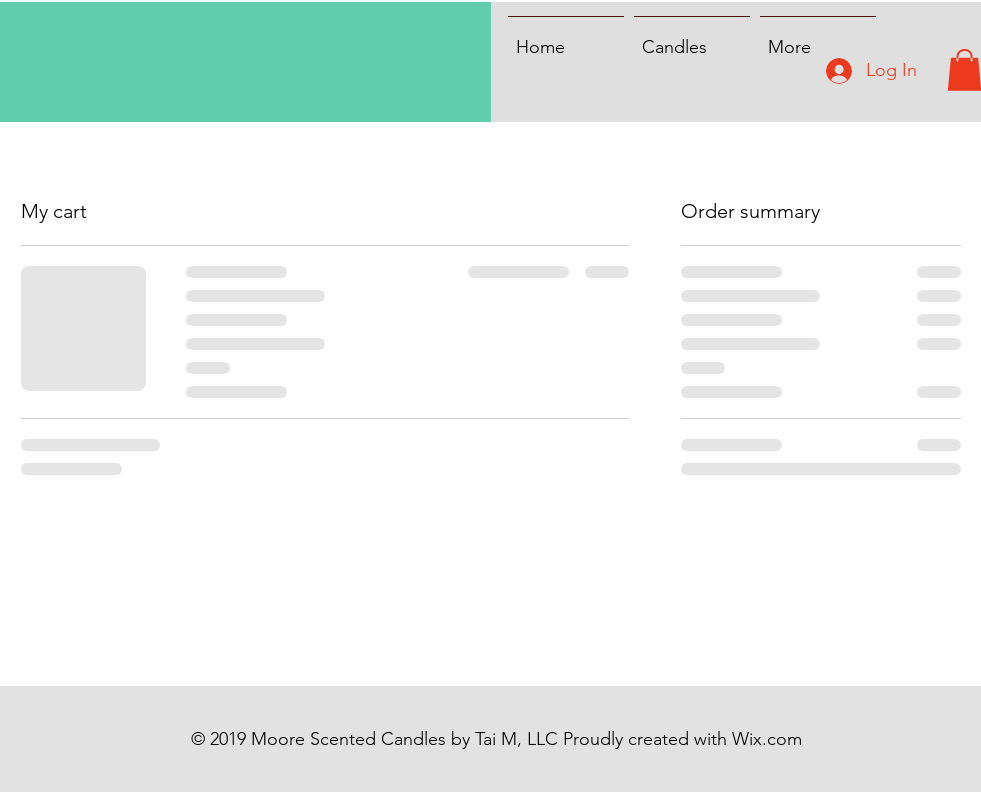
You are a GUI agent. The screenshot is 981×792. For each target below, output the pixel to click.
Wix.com (767, 739)
